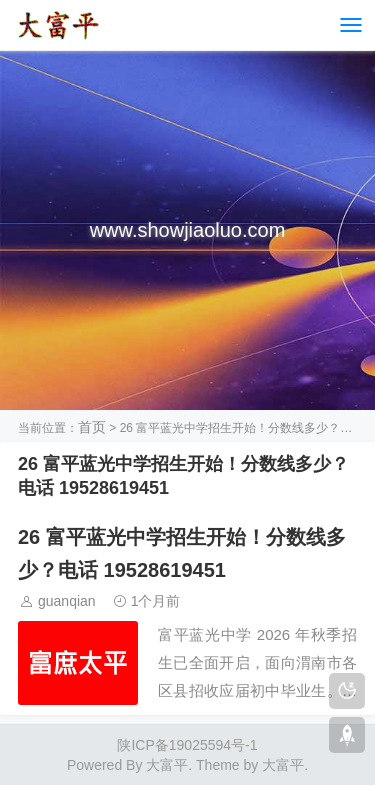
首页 (92, 427)
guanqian (67, 601)
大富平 (283, 765)
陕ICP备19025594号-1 (187, 745)
